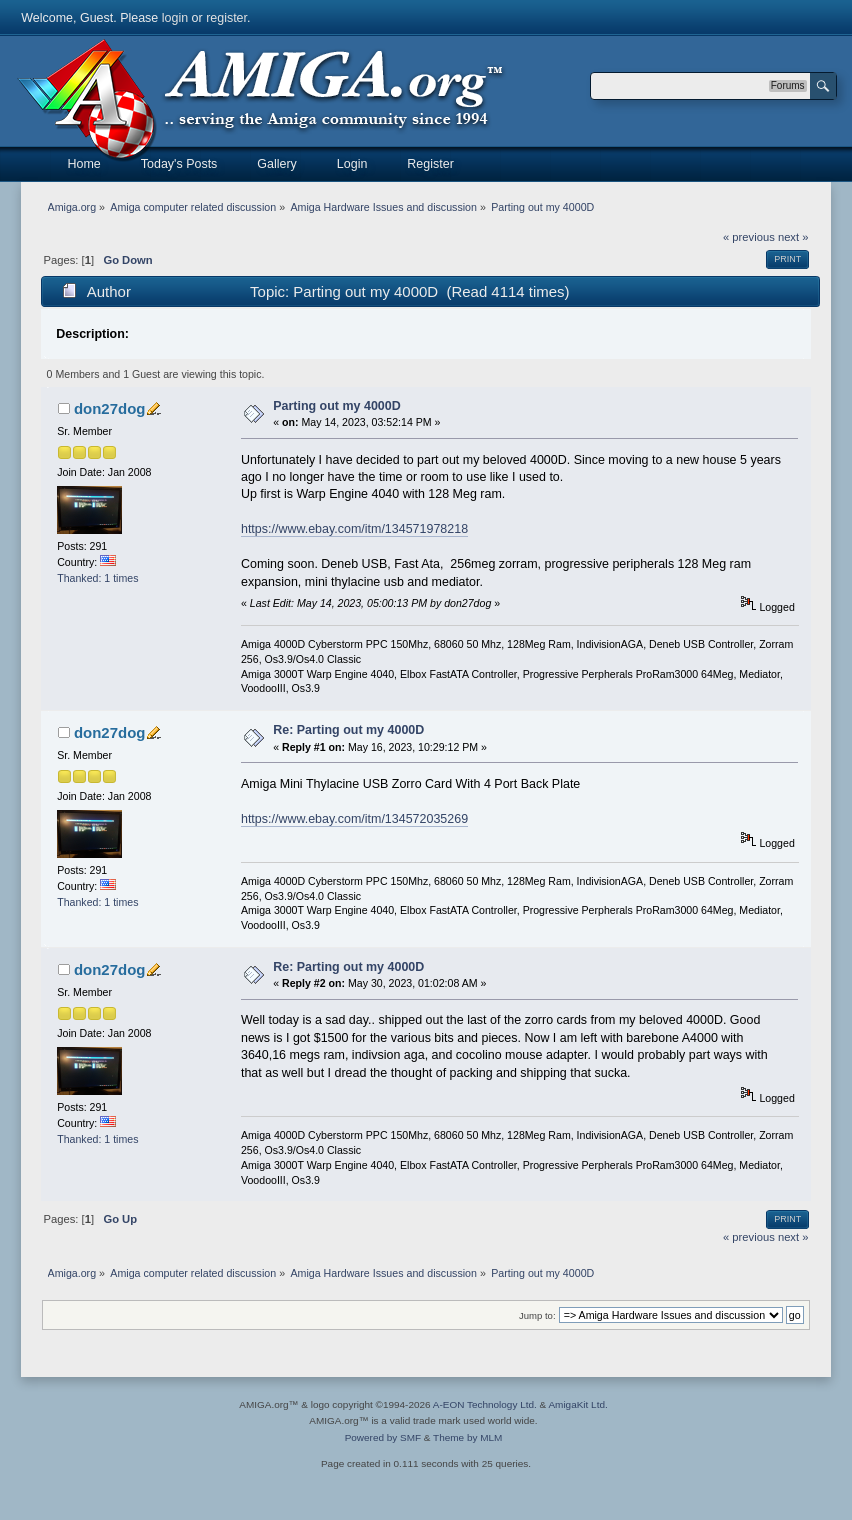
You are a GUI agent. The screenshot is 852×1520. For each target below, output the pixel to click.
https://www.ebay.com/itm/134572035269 (354, 819)
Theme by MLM (467, 1437)
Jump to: (537, 1315)
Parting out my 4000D (337, 406)
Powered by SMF (383, 1437)
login (175, 18)
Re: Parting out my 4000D (348, 730)
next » (793, 237)
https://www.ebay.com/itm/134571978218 (354, 529)
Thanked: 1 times (97, 578)
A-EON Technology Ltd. (485, 1404)
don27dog (110, 408)
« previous (749, 237)
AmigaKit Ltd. (577, 1404)
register (226, 18)
